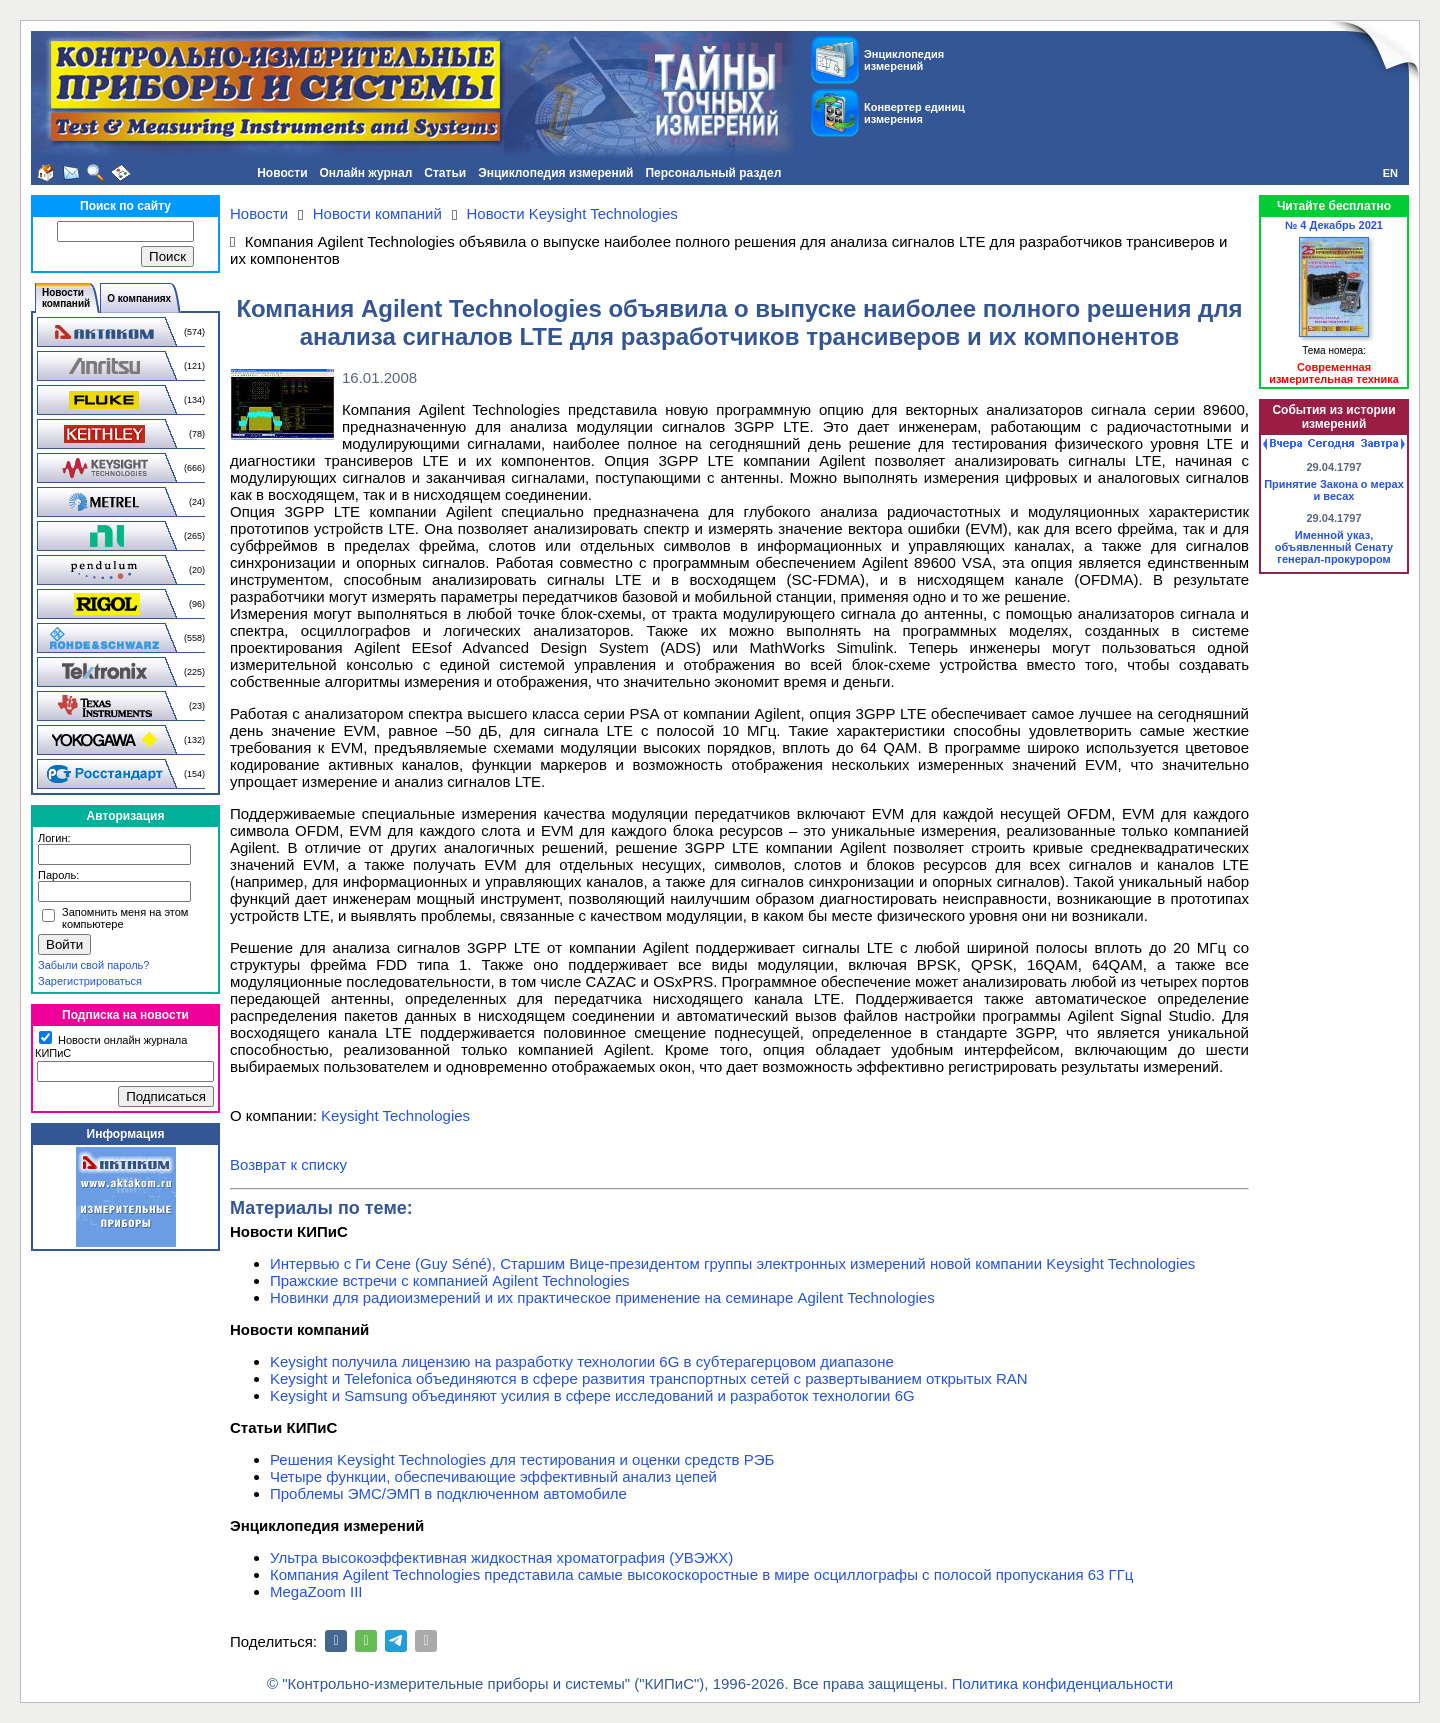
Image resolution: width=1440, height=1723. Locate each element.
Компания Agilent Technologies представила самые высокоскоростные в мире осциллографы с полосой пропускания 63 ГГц (701, 1574)
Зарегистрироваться (90, 981)
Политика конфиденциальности (1062, 1683)
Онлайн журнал (366, 173)
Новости (282, 173)
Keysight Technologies (395, 1115)
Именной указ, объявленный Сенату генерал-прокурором (1334, 547)
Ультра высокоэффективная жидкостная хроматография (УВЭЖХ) (501, 1557)
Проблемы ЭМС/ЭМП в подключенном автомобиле (448, 1493)
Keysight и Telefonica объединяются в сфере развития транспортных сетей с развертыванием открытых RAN (649, 1378)
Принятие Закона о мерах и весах (1334, 490)
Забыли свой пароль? (93, 965)
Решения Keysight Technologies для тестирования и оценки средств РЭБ (522, 1459)
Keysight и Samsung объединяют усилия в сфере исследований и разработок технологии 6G (592, 1395)
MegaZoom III (316, 1591)
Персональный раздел (713, 173)
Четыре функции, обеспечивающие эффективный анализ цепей (493, 1476)
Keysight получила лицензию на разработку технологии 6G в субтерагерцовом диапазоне (582, 1361)
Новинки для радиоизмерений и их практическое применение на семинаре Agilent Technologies (602, 1297)
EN (1390, 173)
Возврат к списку (288, 1164)
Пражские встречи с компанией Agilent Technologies (450, 1280)
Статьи (445, 173)
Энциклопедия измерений (555, 173)
